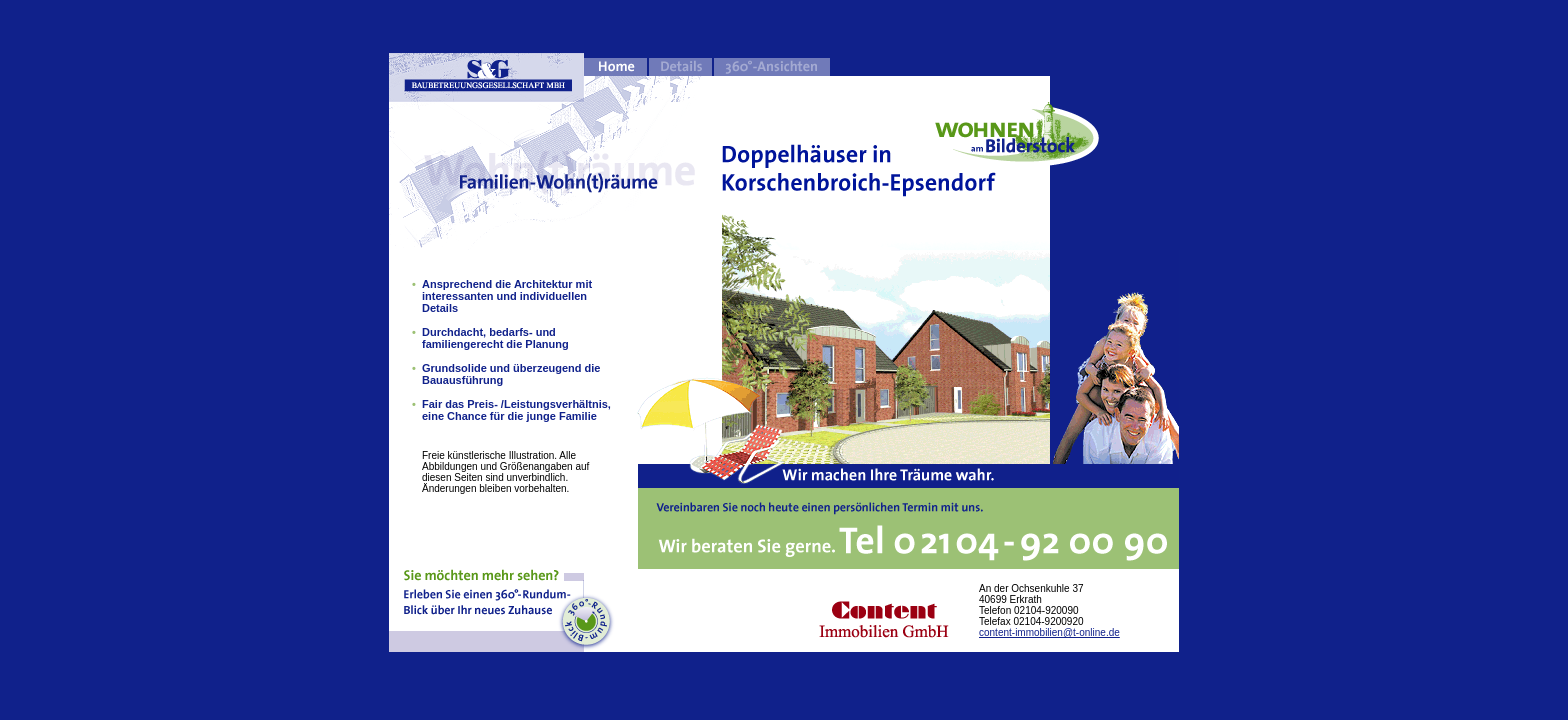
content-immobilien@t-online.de (1049, 632)
